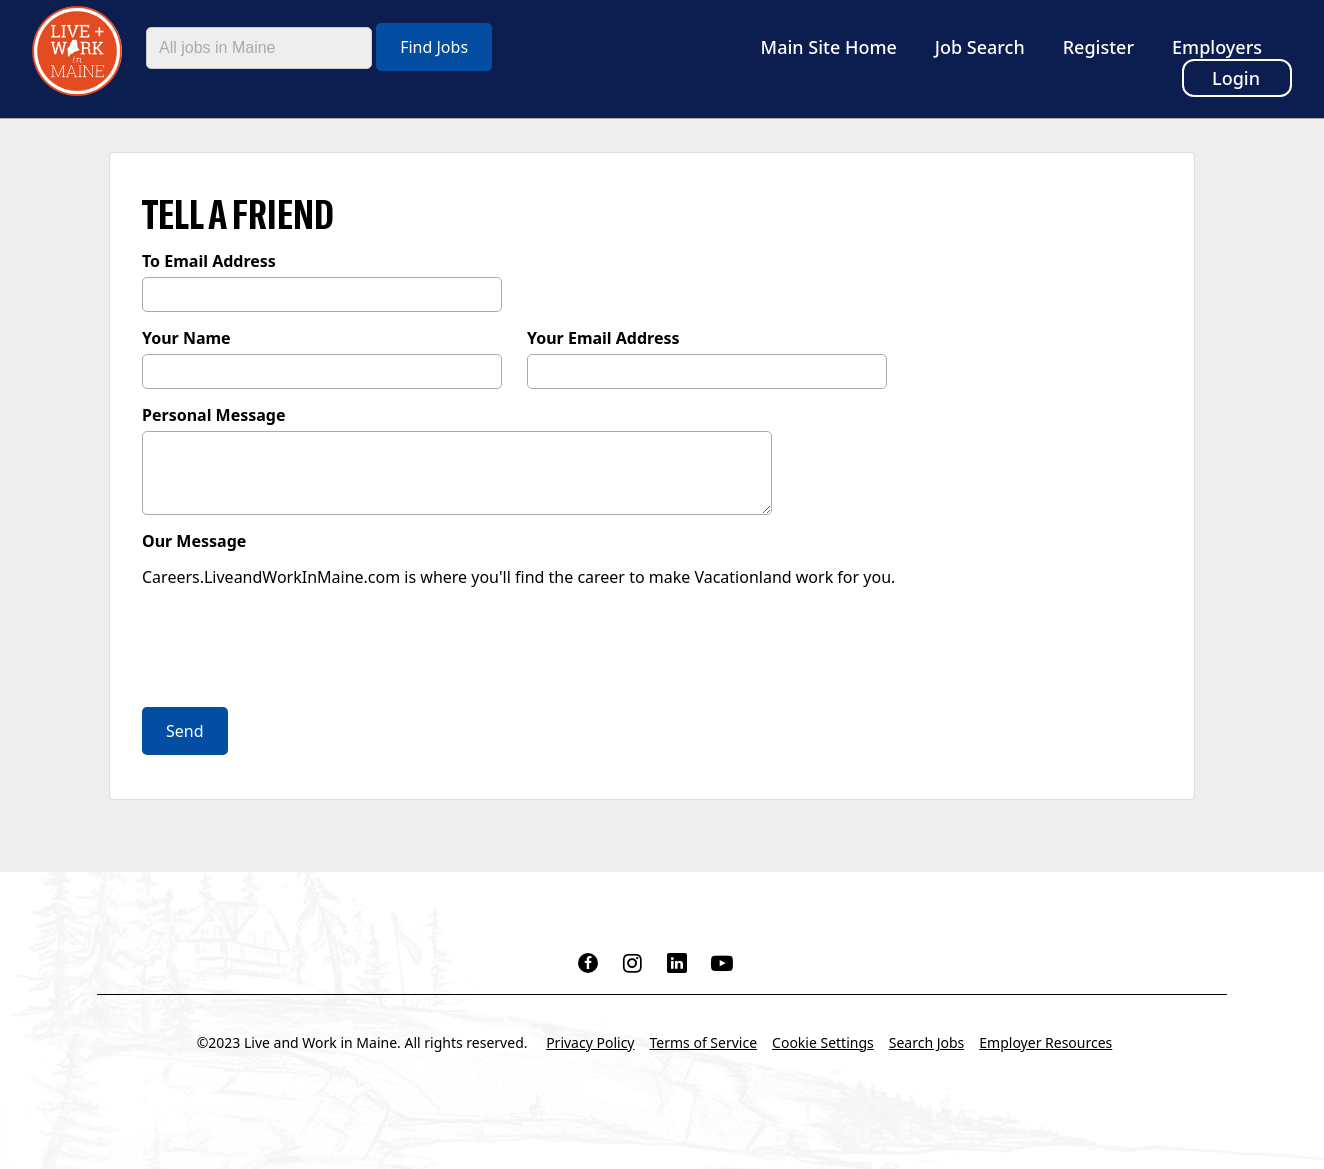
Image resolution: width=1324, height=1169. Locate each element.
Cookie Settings (823, 1042)
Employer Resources (1045, 1042)
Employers (1217, 47)
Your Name (186, 338)
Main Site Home (829, 47)
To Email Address (209, 261)
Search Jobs (927, 1042)
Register (1098, 47)
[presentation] (294, 650)
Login (1236, 78)
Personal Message (214, 415)
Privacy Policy (590, 1042)
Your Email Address (603, 338)
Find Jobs (434, 47)
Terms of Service (704, 1042)
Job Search (980, 47)
